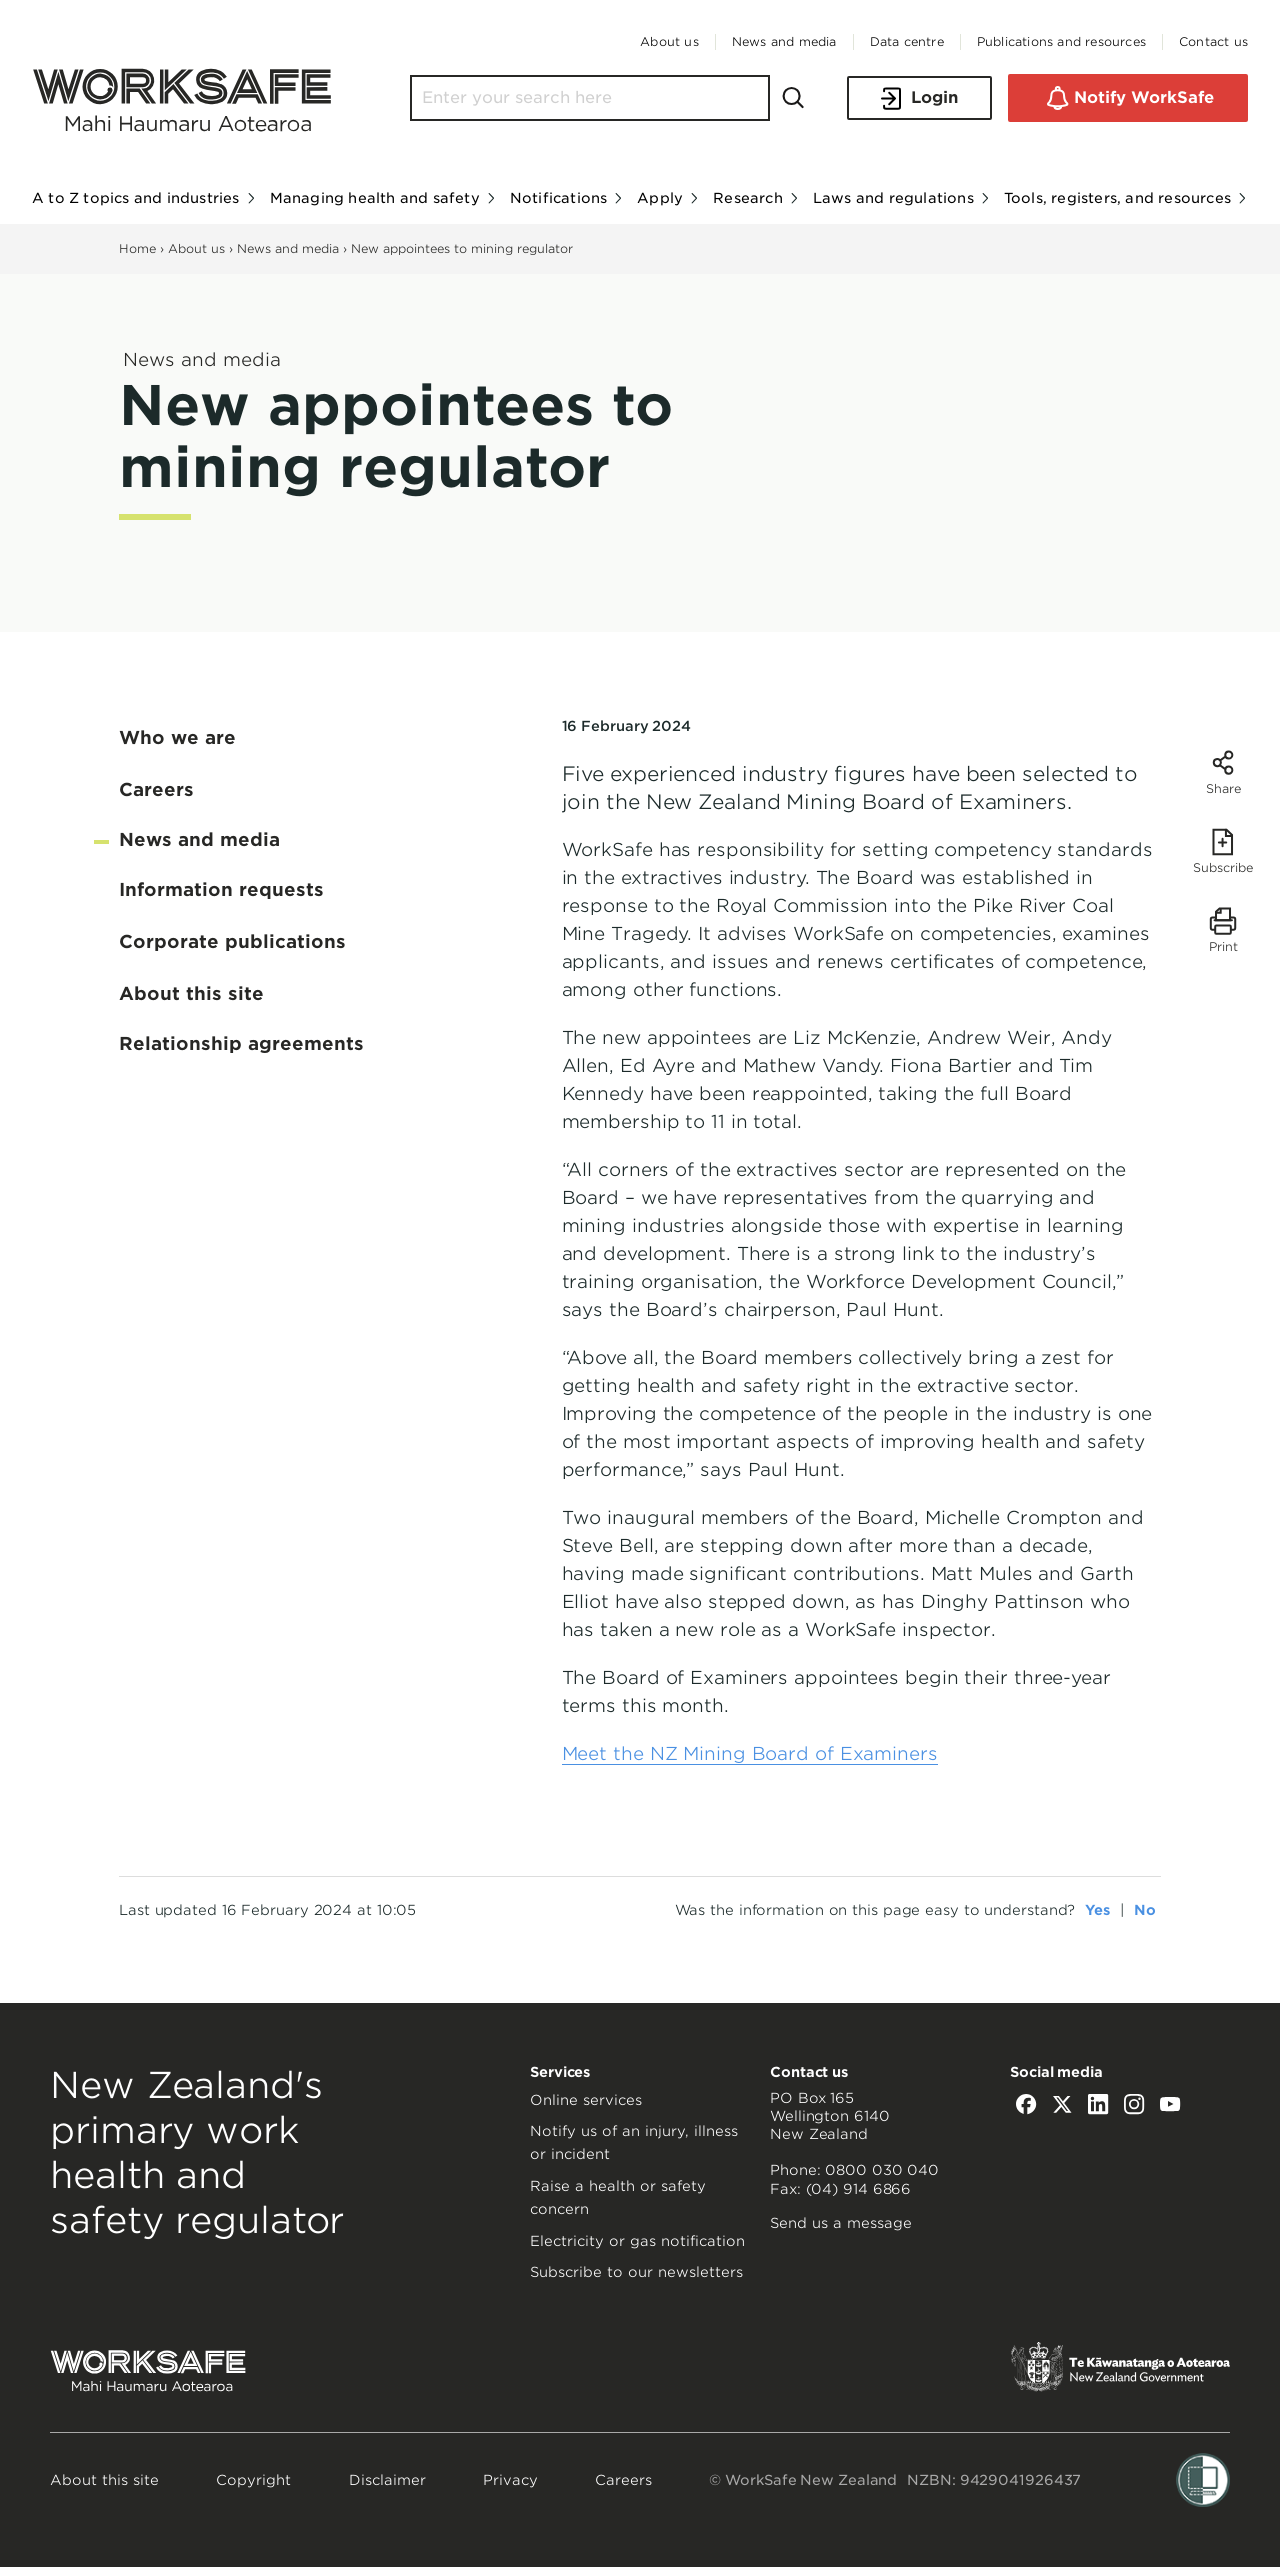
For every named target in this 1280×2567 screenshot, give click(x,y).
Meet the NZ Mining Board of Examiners (750, 1753)
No (1145, 1910)
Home (137, 248)
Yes (1097, 1910)
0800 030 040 (882, 2170)
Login (919, 98)
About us (196, 248)
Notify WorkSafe (1128, 98)
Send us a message (841, 2223)
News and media (288, 248)
